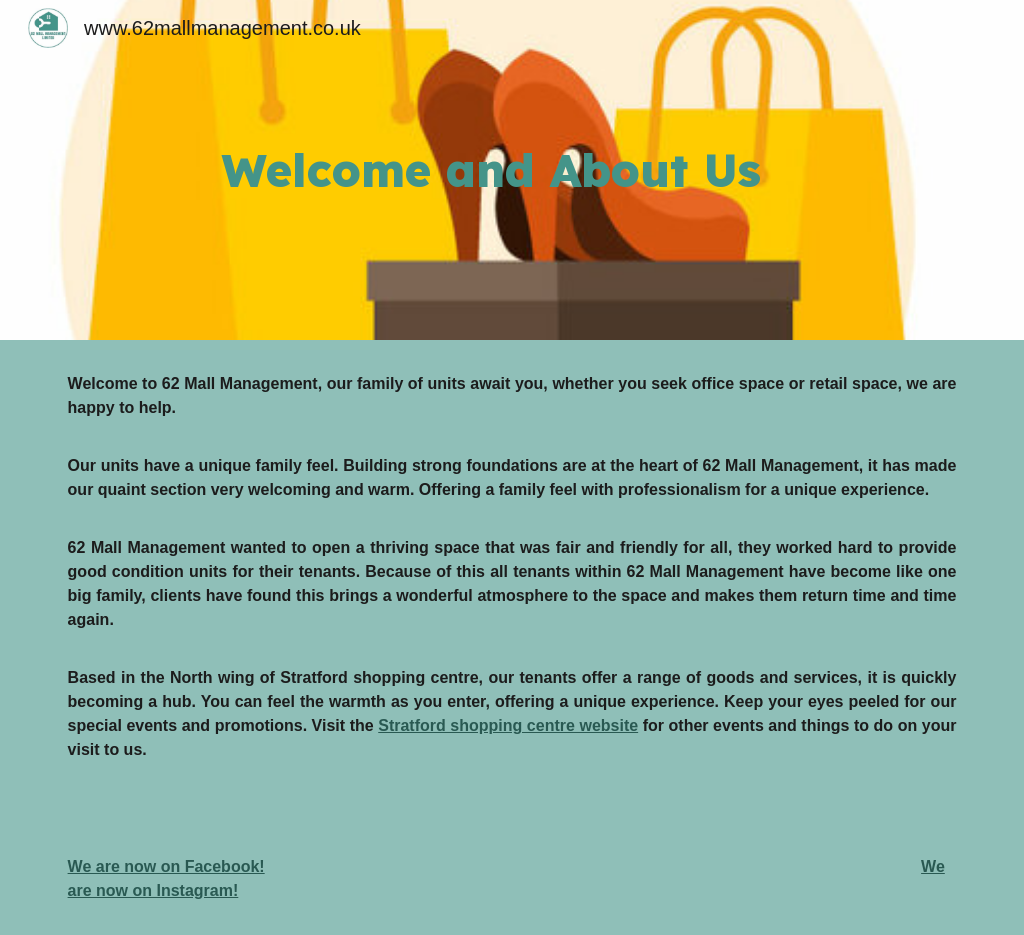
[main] (589, 170)
